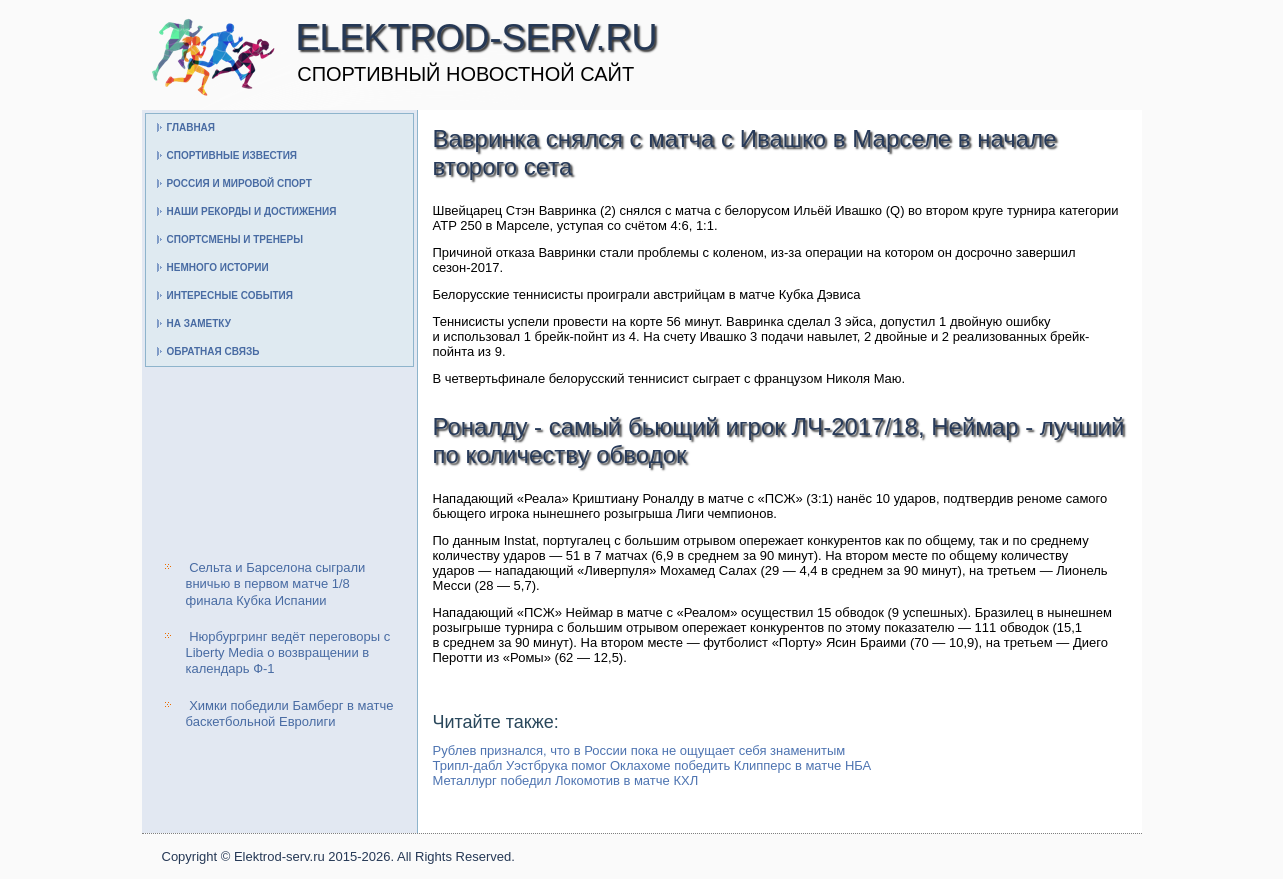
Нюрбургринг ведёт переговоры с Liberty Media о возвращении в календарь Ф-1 (288, 653)
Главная (191, 127)
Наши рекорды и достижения (252, 211)
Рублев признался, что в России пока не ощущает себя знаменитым (639, 750)
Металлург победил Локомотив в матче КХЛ (566, 780)
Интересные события (230, 295)
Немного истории (218, 267)
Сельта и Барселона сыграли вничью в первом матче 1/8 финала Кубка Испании (276, 584)
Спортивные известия (232, 155)
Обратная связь (213, 351)
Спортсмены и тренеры (235, 239)
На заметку (199, 323)
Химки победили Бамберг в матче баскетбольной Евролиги (290, 713)
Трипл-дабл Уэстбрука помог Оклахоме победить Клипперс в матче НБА (652, 765)
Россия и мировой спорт (239, 183)
